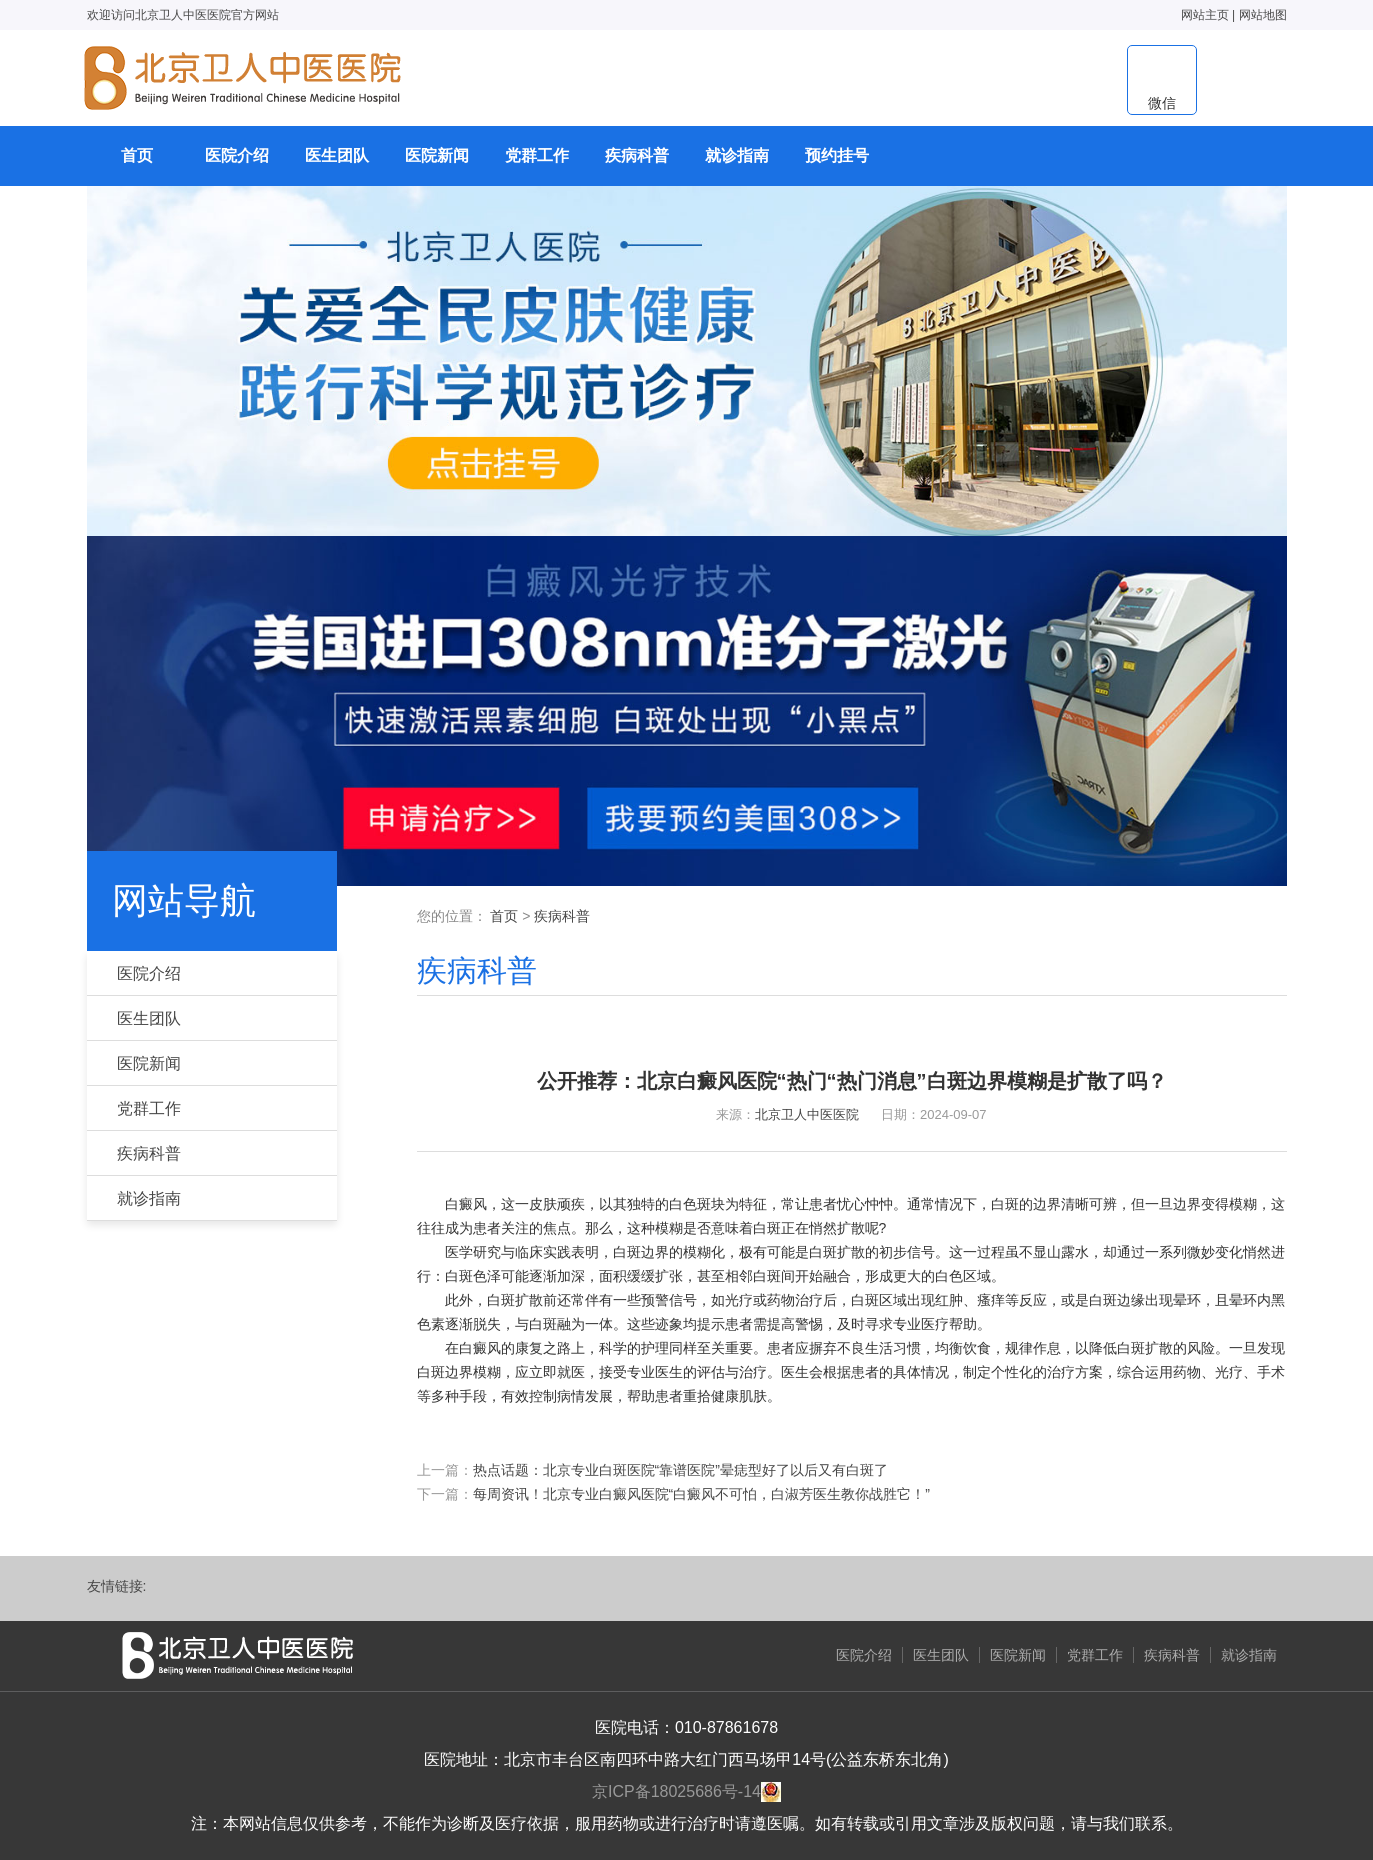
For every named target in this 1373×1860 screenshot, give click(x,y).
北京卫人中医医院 (807, 1114)
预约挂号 (837, 155)
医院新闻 (437, 155)
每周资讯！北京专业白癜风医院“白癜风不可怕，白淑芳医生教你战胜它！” (701, 1494)
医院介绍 (237, 155)
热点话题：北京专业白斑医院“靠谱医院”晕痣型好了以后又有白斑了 (680, 1470)
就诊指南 (737, 155)
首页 (137, 155)
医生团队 (337, 155)
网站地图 (1263, 15)
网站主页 (1205, 15)
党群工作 (537, 155)
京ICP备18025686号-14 (676, 1791)
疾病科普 (637, 155)
